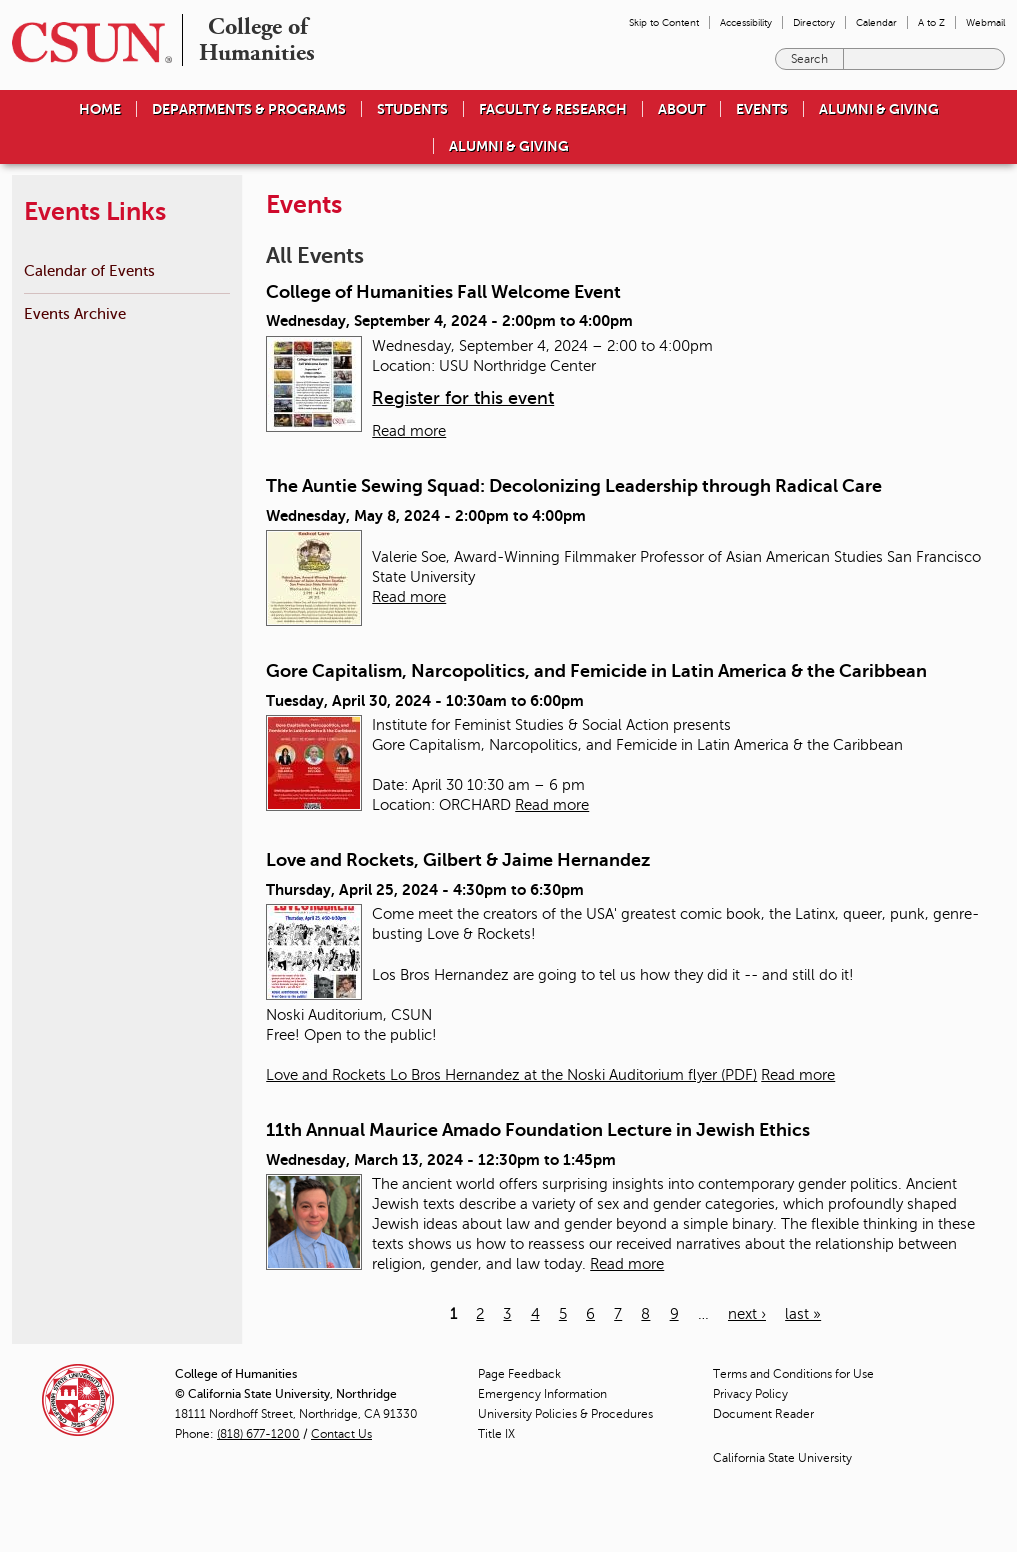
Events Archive (75, 313)
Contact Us (341, 1434)
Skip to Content (664, 22)
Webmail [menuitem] (985, 22)
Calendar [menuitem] (876, 22)
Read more (409, 431)
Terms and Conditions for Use (793, 1374)
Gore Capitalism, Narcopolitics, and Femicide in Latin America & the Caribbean (596, 671)
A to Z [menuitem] (931, 22)
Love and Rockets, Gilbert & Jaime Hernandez (458, 860)
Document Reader (763, 1414)
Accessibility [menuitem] (746, 22)
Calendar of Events (89, 270)
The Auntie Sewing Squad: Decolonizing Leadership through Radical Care (574, 486)
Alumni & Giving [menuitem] (879, 109)
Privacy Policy (750, 1394)
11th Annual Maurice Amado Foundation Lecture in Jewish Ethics (538, 1130)
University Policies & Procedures (565, 1414)
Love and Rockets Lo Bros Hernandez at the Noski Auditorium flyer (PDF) (511, 1075)
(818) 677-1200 (258, 1434)
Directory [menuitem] (814, 22)
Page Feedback (519, 1374)
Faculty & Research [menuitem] (553, 109)
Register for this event (463, 398)
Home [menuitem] (100, 109)
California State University (782, 1458)
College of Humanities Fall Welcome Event (443, 292)
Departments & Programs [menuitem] (249, 109)
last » (803, 1314)
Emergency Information (542, 1394)
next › (747, 1314)
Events (762, 109)
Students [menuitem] (412, 109)
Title (496, 1434)
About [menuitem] (681, 109)
